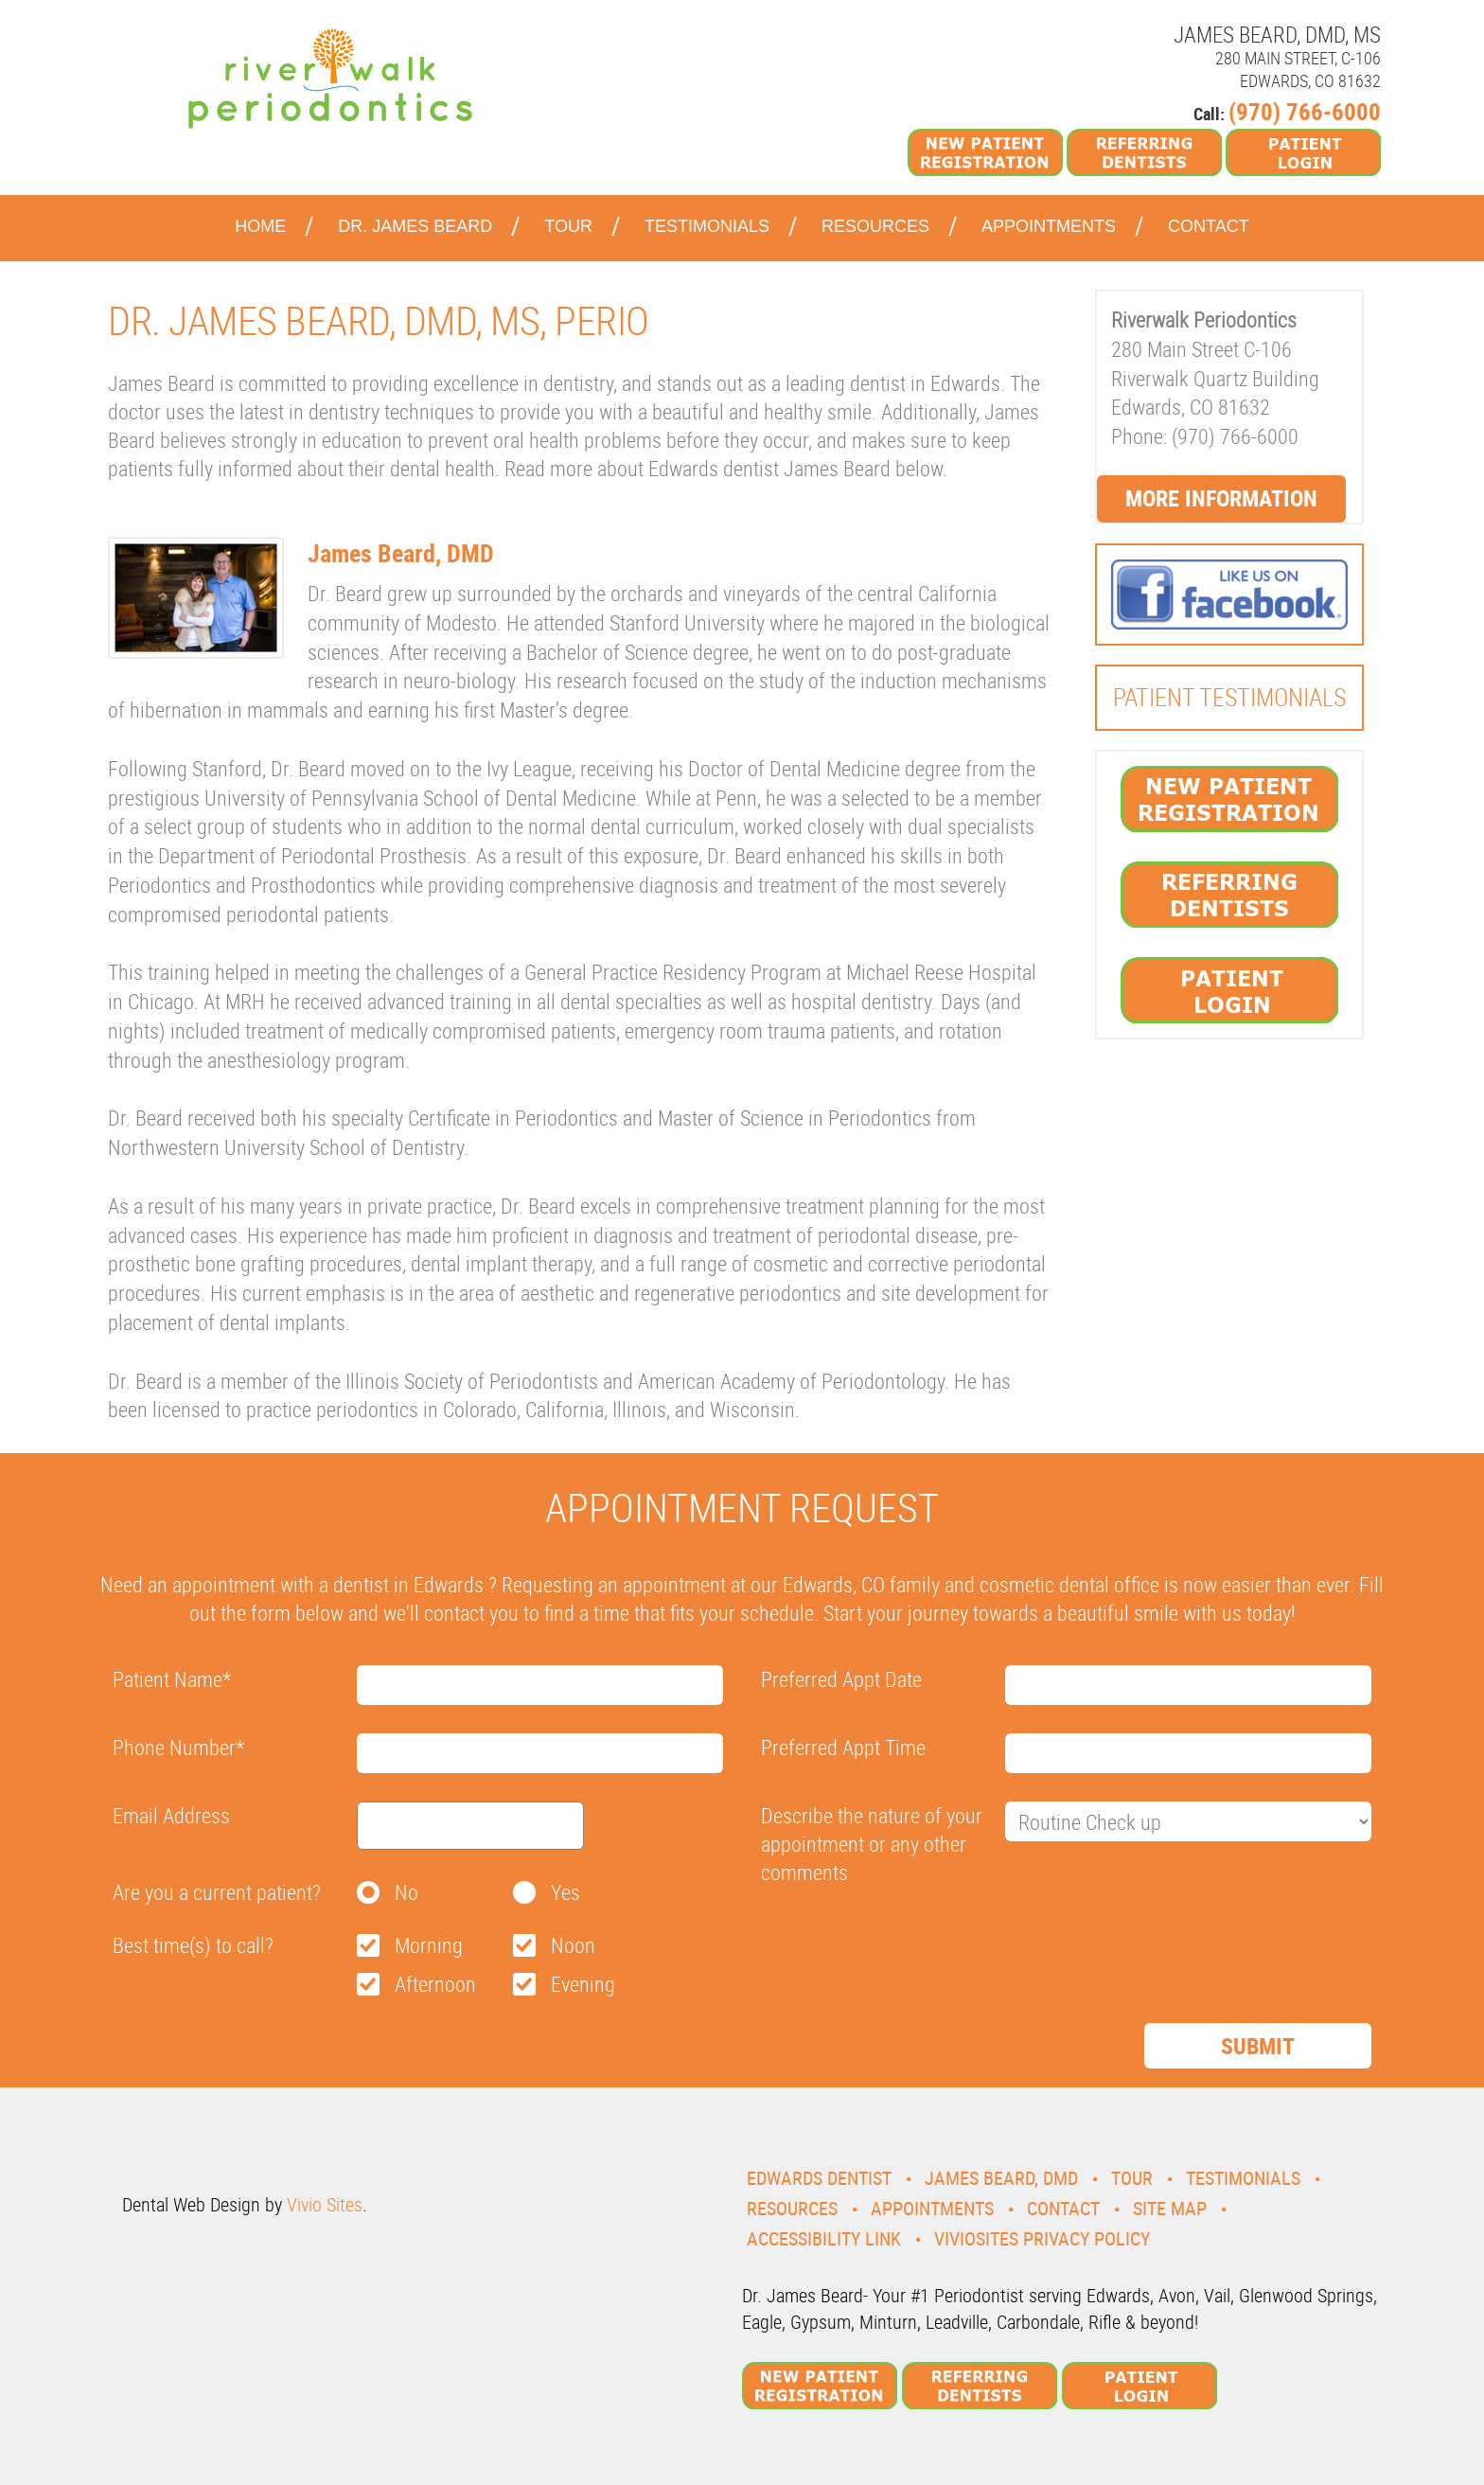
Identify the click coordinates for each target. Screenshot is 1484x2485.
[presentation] (905, 1938)
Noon (573, 1945)
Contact (1208, 226)
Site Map (1170, 2208)
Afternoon (435, 1983)
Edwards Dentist (819, 2178)
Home (260, 226)
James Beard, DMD (1001, 2178)
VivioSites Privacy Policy (1042, 2238)
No (406, 1892)
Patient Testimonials (1229, 697)
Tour (568, 226)
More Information (1221, 498)
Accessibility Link (824, 2238)
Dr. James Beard (415, 226)
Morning (429, 1945)
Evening (583, 1983)
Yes (565, 1892)
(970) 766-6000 (1304, 111)
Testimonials (707, 226)
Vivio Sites (324, 2204)
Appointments (1048, 226)
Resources (875, 226)
